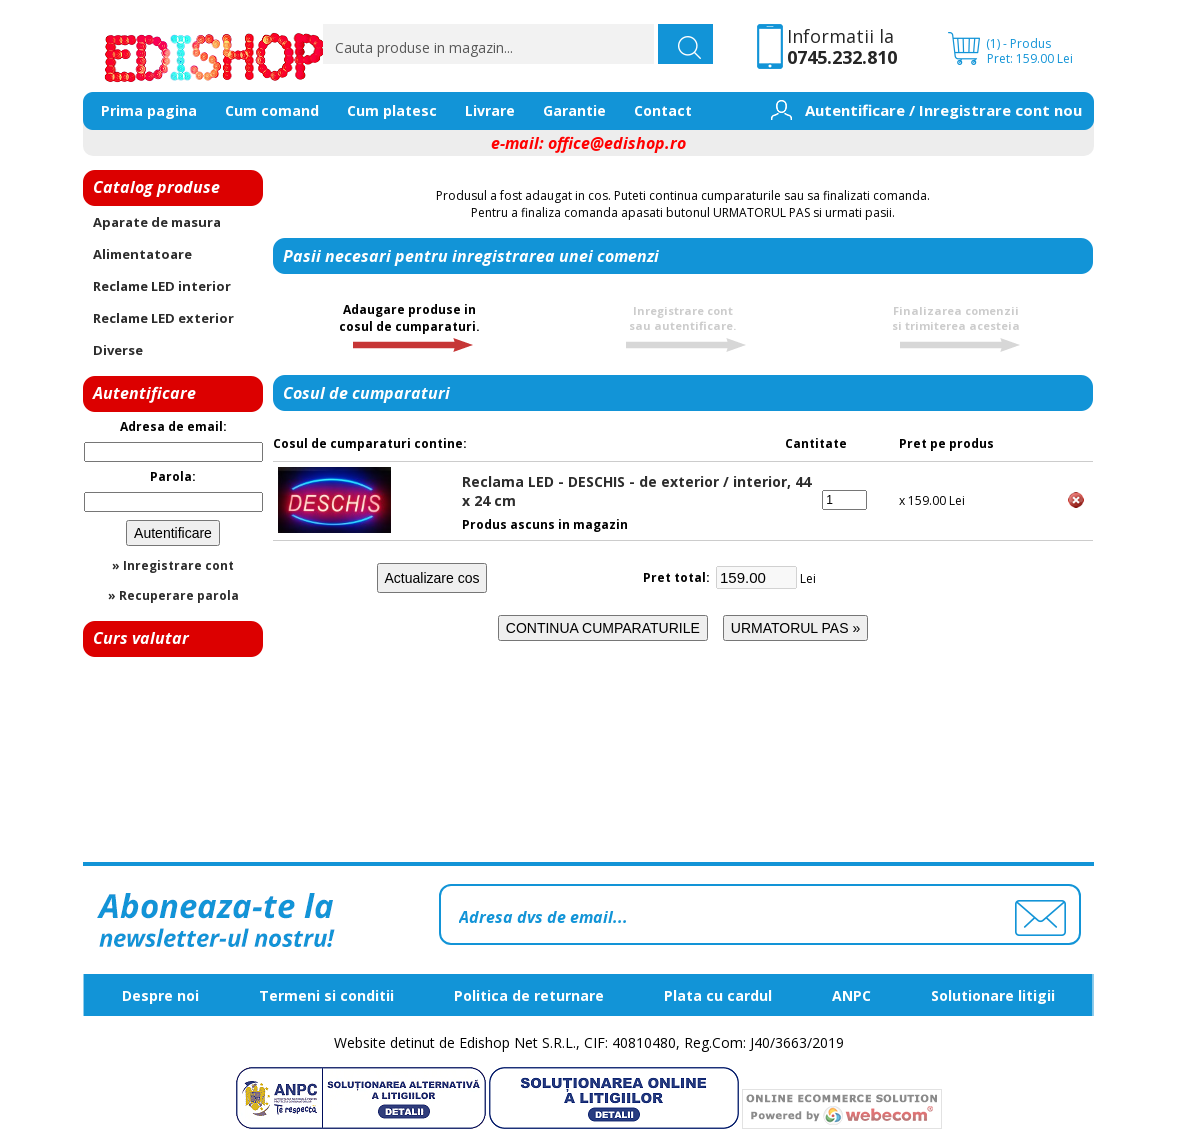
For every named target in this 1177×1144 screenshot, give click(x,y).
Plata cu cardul (718, 995)
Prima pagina (149, 110)
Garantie (574, 110)
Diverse (118, 350)
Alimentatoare (142, 254)
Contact (663, 110)
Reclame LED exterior (163, 318)
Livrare (490, 110)
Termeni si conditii (326, 995)
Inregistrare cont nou (1000, 110)
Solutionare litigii (993, 995)
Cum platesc (392, 110)
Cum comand (272, 110)
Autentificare (855, 110)
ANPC (851, 995)
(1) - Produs (1018, 43)
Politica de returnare (529, 995)
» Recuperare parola (173, 595)
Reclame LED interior (162, 286)
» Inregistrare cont (173, 565)
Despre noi (160, 995)
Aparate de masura (157, 222)
